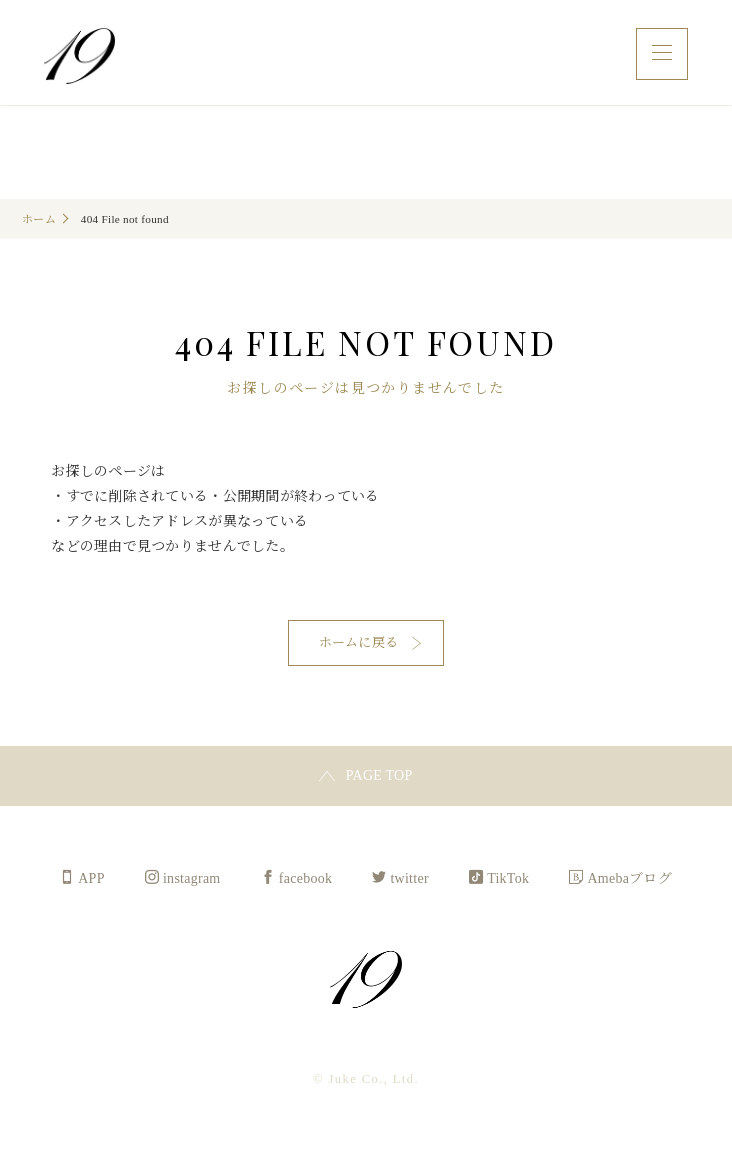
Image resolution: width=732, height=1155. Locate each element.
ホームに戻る (359, 644)
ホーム (39, 219)
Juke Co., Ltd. (80, 56)
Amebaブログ (630, 882)
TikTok (508, 882)
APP (91, 882)
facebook (306, 882)
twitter (409, 882)
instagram (192, 882)
